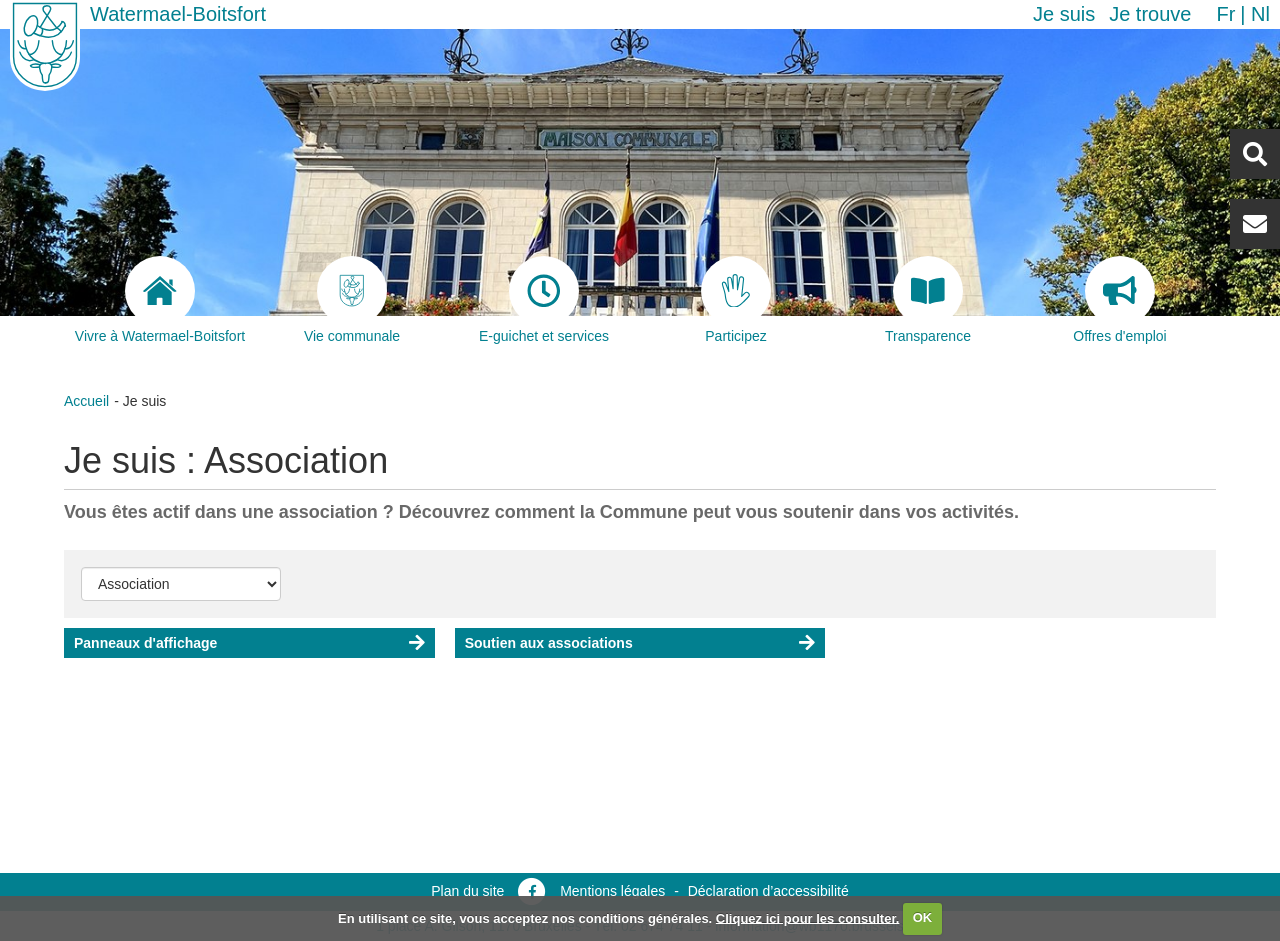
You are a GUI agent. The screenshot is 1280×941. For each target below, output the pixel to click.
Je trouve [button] (1150, 14)
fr (1225, 14)
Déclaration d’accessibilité (768, 891)
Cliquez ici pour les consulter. (808, 917)
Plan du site (467, 891)
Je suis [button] (1064, 14)
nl (1260, 14)
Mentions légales (612, 891)
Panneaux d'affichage (145, 643)
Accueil (86, 401)
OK (923, 917)
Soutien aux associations (549, 643)
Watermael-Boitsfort (178, 14)
